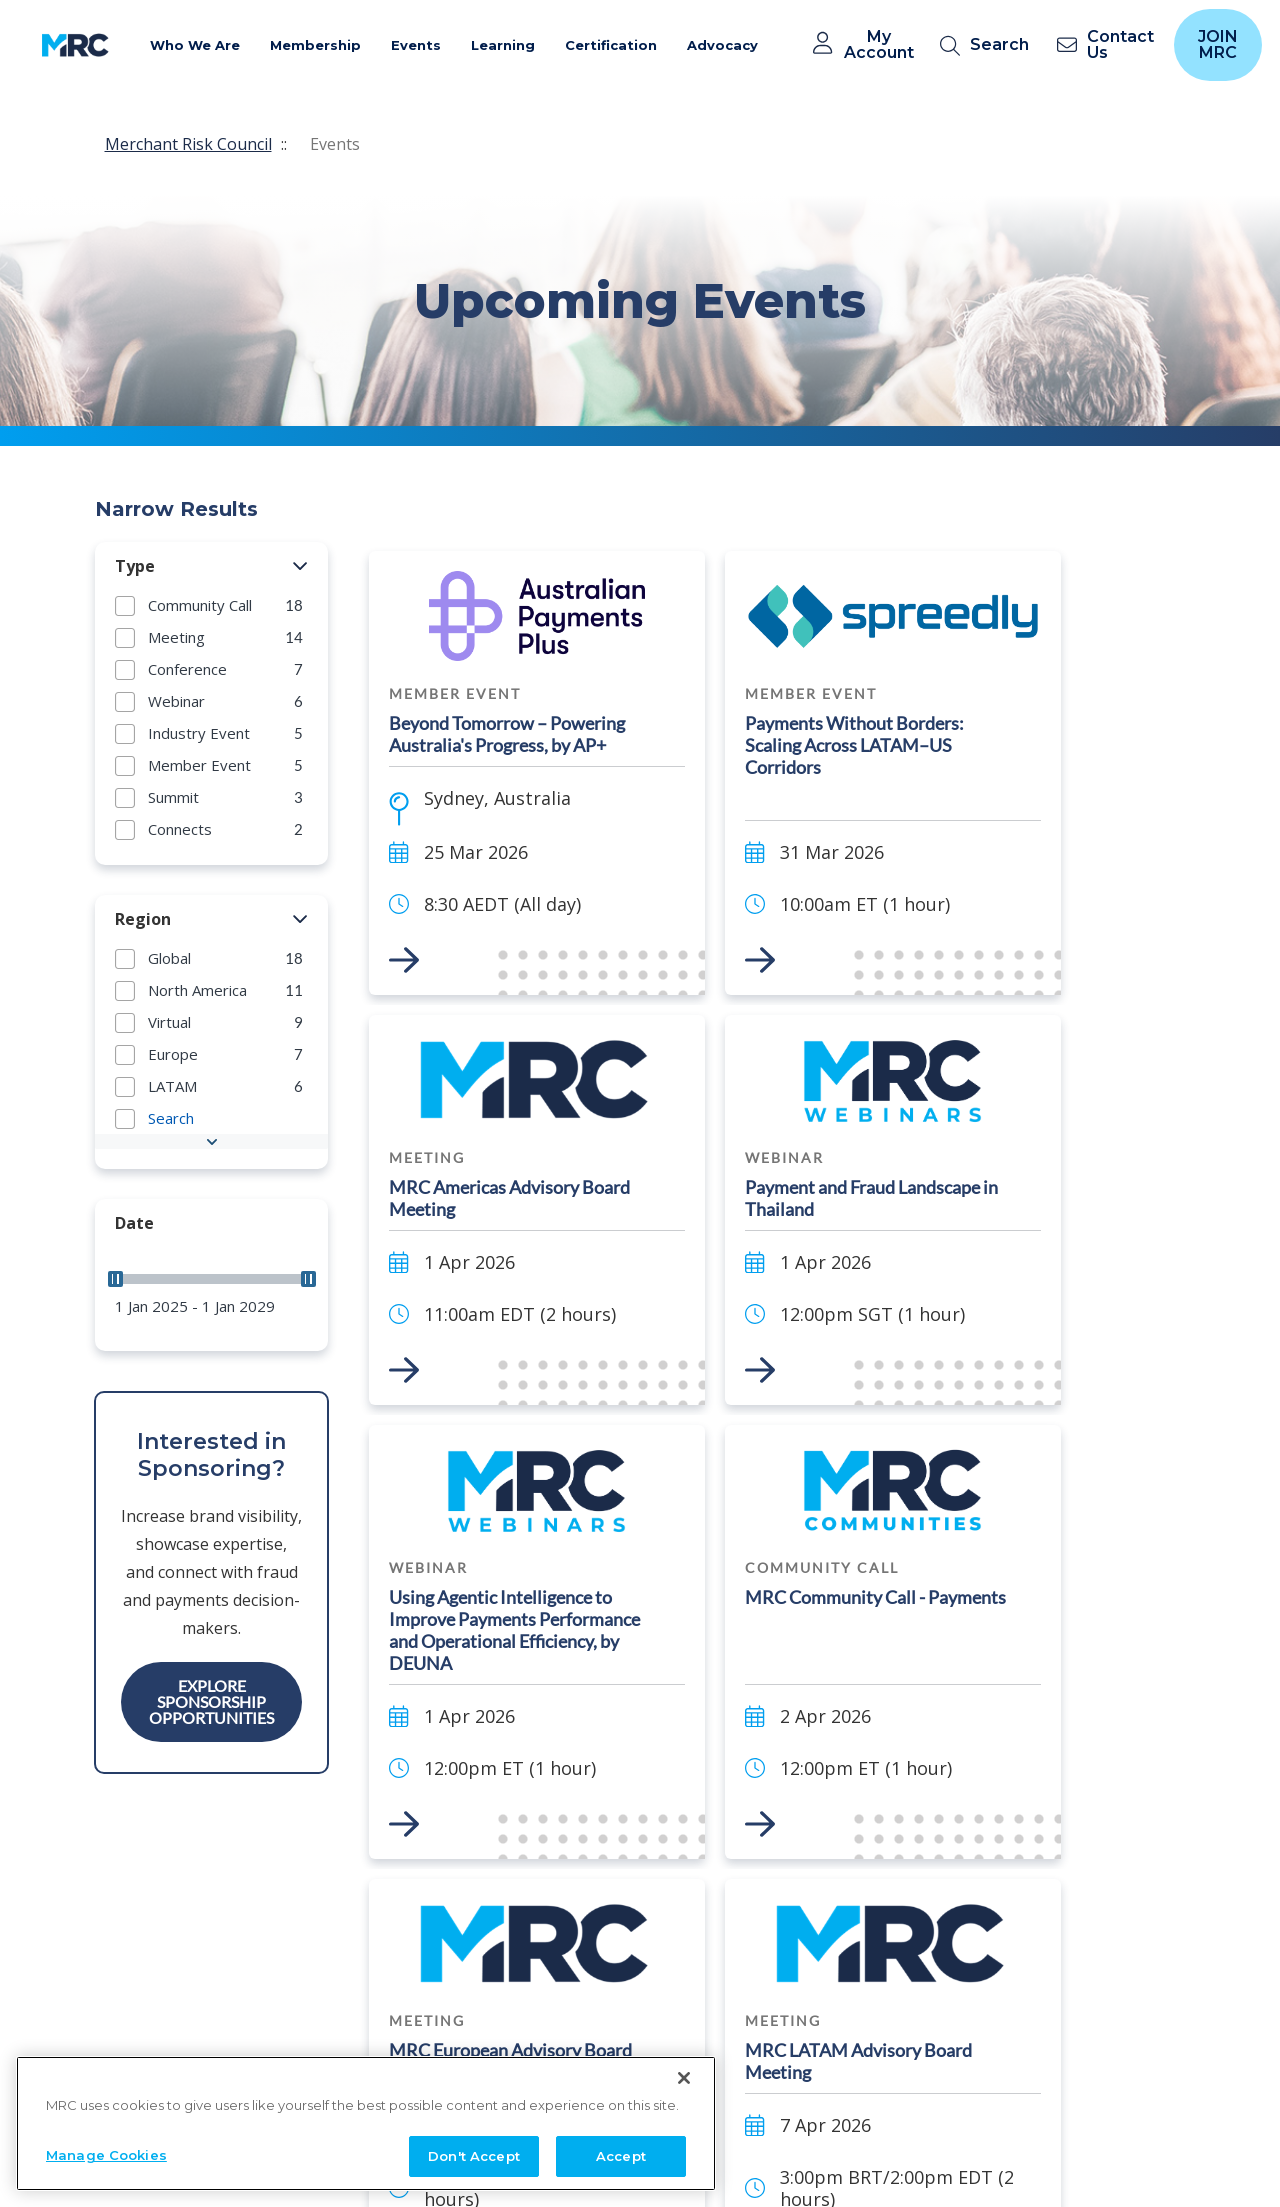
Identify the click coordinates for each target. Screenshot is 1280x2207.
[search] (988, 45)
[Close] (684, 2136)
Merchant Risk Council (188, 144)
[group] (211, 605)
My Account (879, 45)
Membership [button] (315, 45)
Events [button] (416, 45)
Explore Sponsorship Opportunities (211, 1701)
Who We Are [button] (195, 45)
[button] (300, 567)
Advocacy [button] (722, 45)
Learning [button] (503, 45)
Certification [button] (611, 45)
